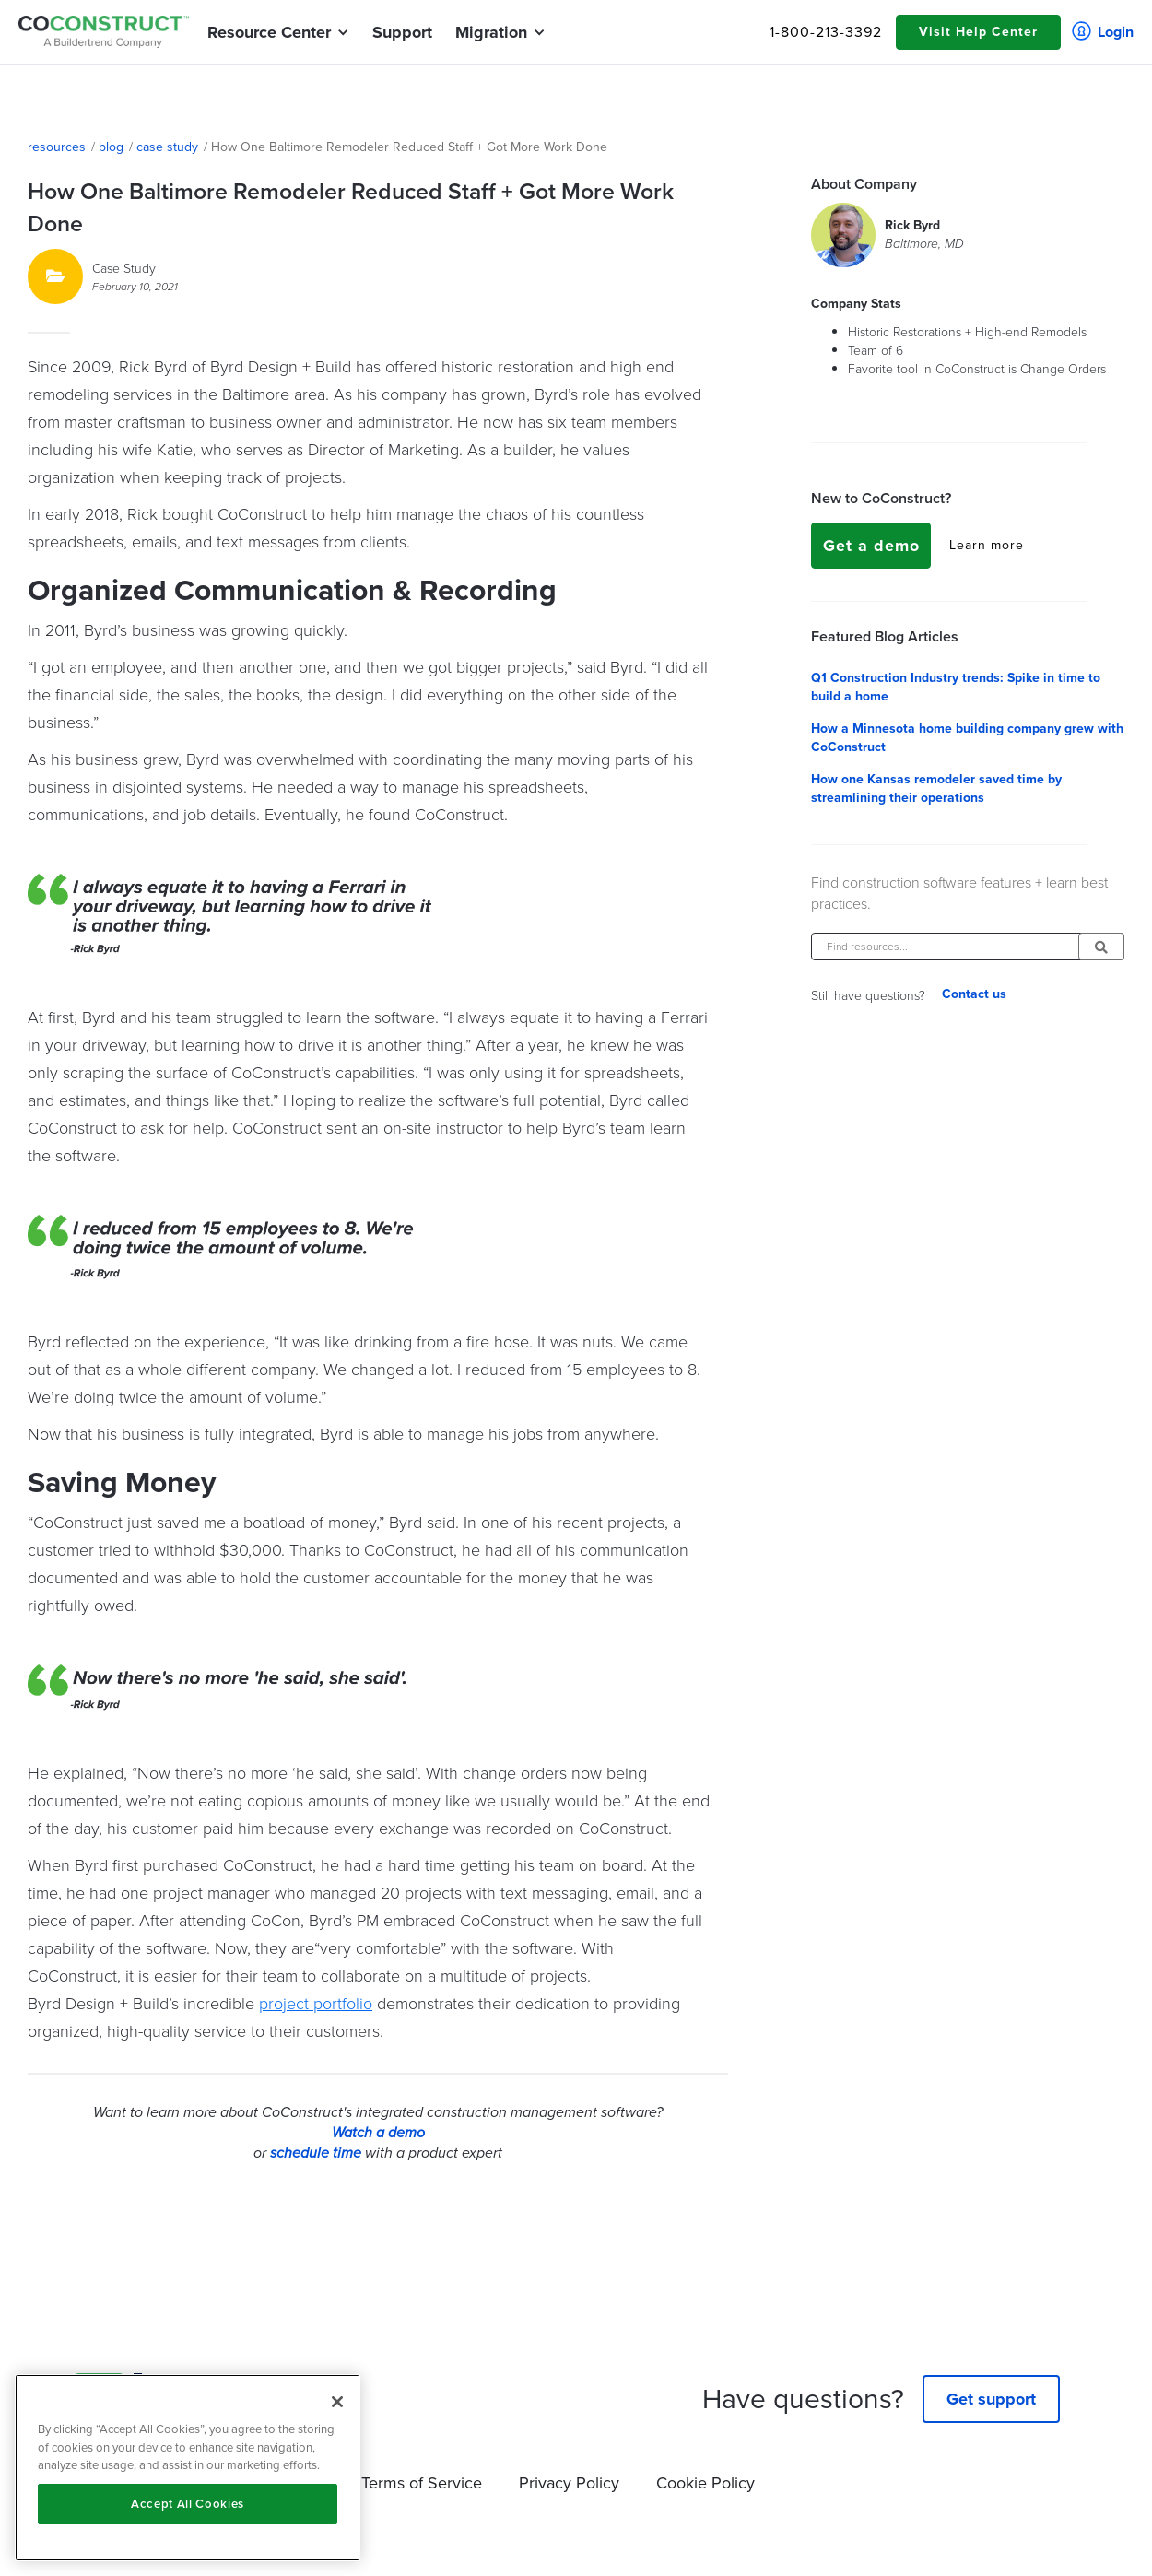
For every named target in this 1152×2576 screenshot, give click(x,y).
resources (57, 147)
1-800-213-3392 (826, 32)
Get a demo (871, 546)
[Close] (337, 2402)
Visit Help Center (978, 31)
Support (402, 32)
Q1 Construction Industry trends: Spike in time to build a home (955, 687)
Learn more (986, 545)
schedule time (315, 2153)
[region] (187, 2467)
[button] (269, 32)
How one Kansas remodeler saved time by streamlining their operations (936, 788)
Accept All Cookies (187, 2503)
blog (111, 147)
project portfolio (315, 2003)
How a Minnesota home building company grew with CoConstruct (967, 738)
